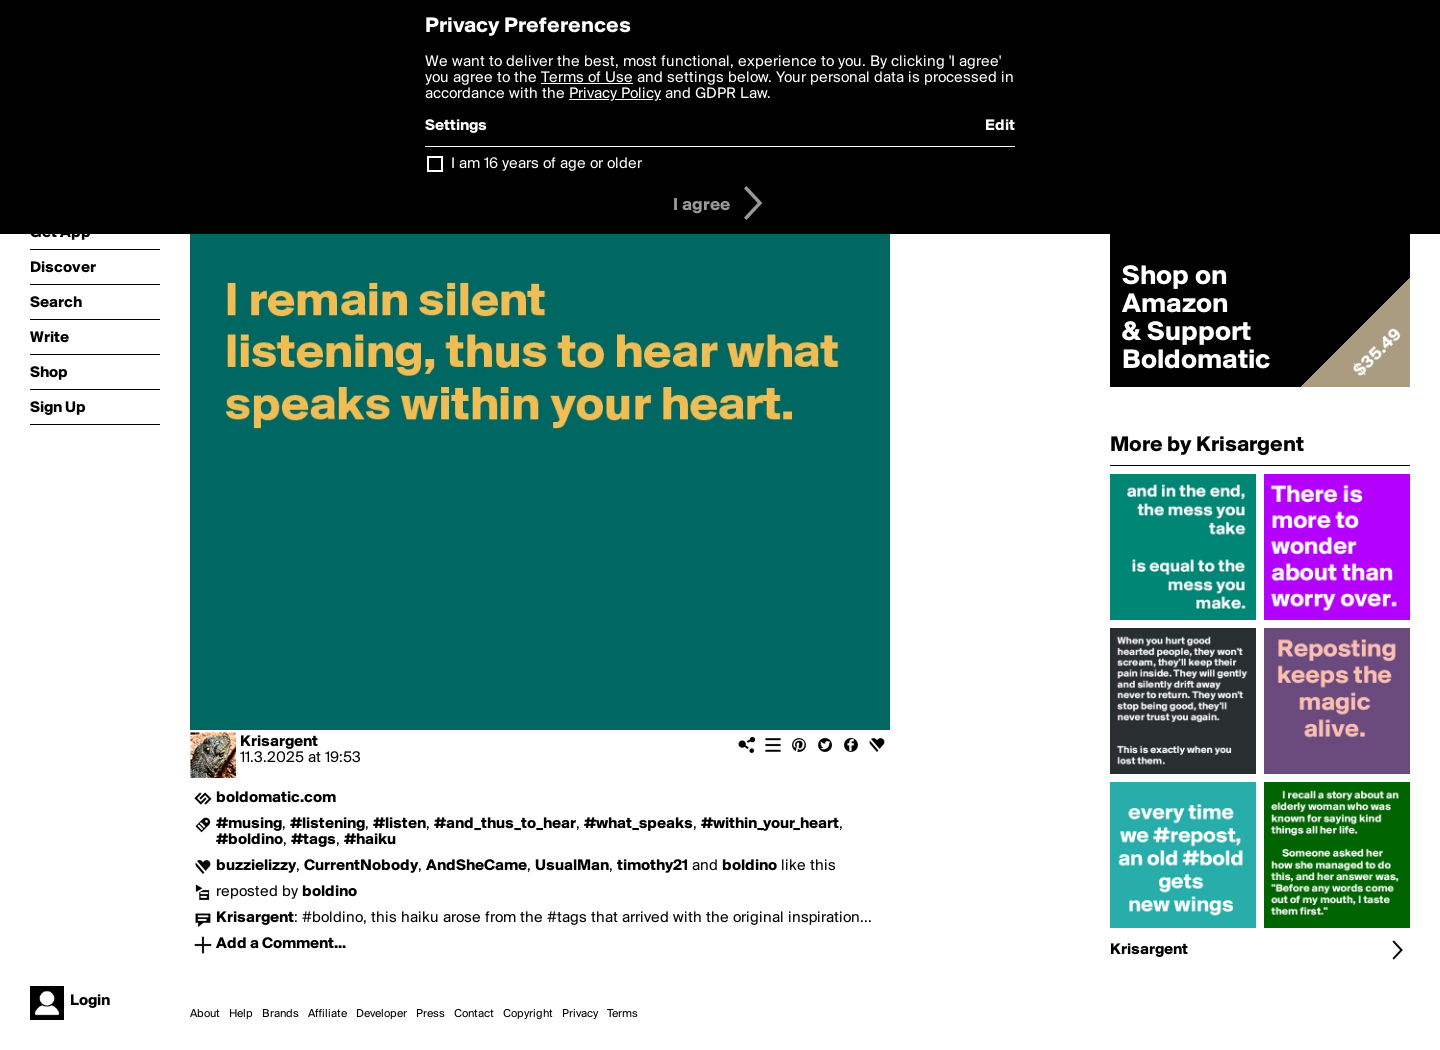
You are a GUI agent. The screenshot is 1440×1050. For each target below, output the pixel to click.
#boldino (249, 840)
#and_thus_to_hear (505, 824)
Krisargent (279, 742)
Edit (1000, 126)
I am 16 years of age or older (546, 164)
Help (241, 1014)
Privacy (580, 1014)
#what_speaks (638, 824)
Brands (280, 1014)
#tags (313, 840)
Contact (474, 1014)
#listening (327, 824)
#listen (399, 824)
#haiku (370, 840)
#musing (249, 824)
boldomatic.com (276, 798)
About (205, 1014)
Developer (381, 1014)
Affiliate (327, 1014)
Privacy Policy (615, 94)
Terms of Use (587, 78)
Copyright (528, 1014)
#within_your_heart (770, 824)
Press (430, 1014)
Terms (622, 1014)
